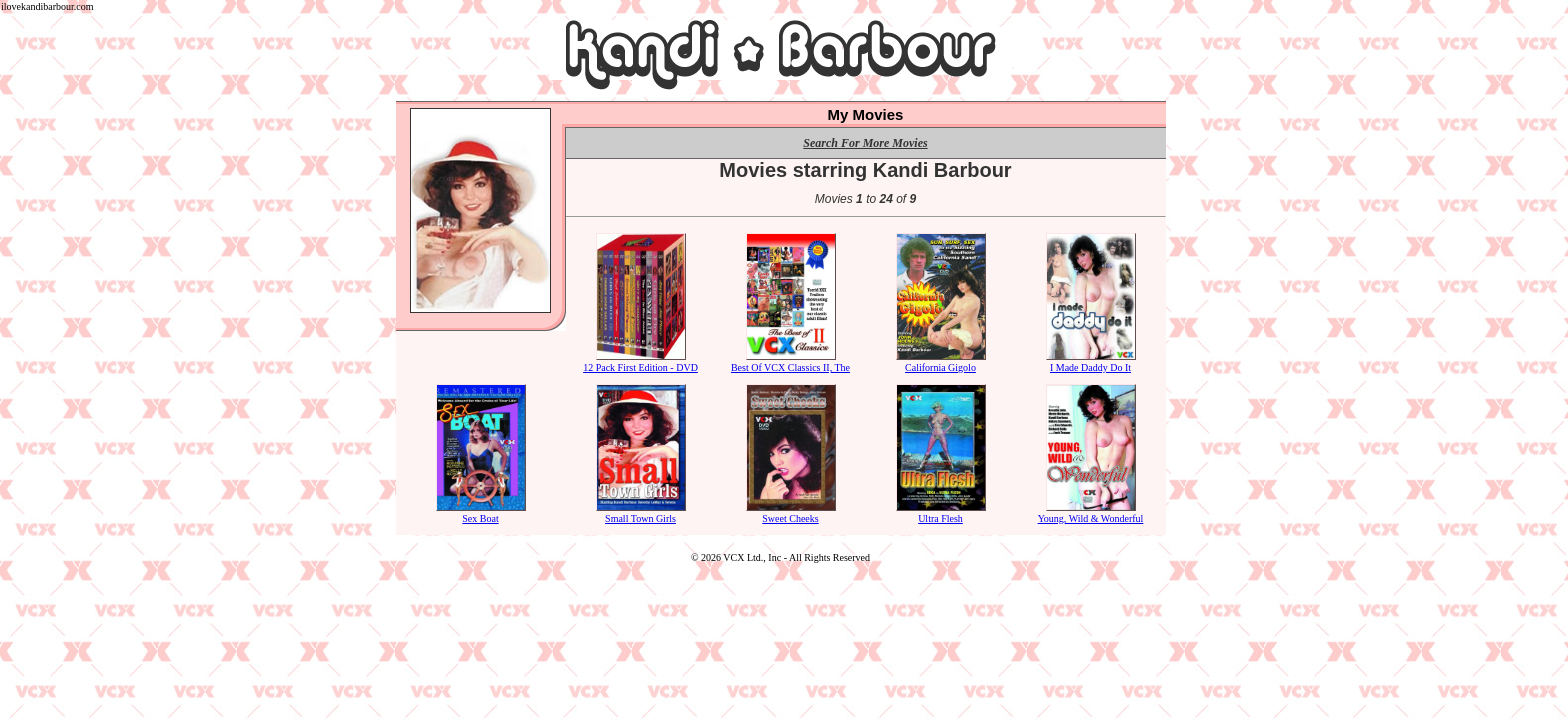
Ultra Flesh (941, 513)
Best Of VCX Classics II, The (790, 362)
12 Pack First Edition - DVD (640, 362)
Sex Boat (481, 513)
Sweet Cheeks (791, 513)
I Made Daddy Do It (1091, 362)
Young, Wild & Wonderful (1091, 513)
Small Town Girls (641, 513)
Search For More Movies (865, 143)
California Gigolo (941, 362)
